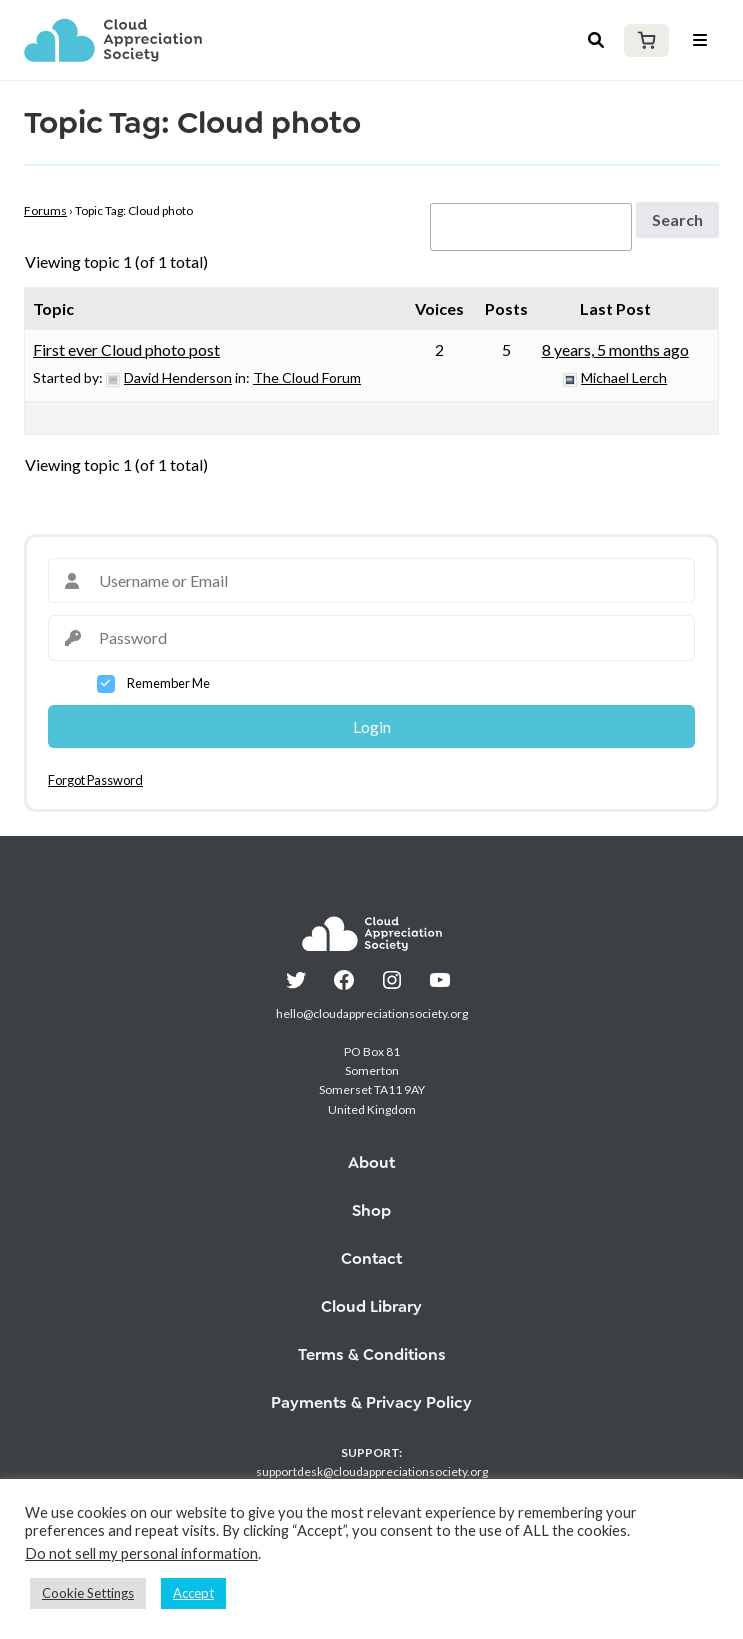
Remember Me (168, 683)
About (371, 1162)
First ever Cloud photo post (126, 349)
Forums (45, 210)
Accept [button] (193, 1593)
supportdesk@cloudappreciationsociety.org (372, 1471)
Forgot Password (95, 780)
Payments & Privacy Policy (371, 1402)
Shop (371, 1210)
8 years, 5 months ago (615, 349)
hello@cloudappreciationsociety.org (372, 1013)
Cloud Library (371, 1306)
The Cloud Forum (307, 377)
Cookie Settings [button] (88, 1593)
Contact (371, 1258)
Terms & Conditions (372, 1354)
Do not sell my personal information (141, 1553)
